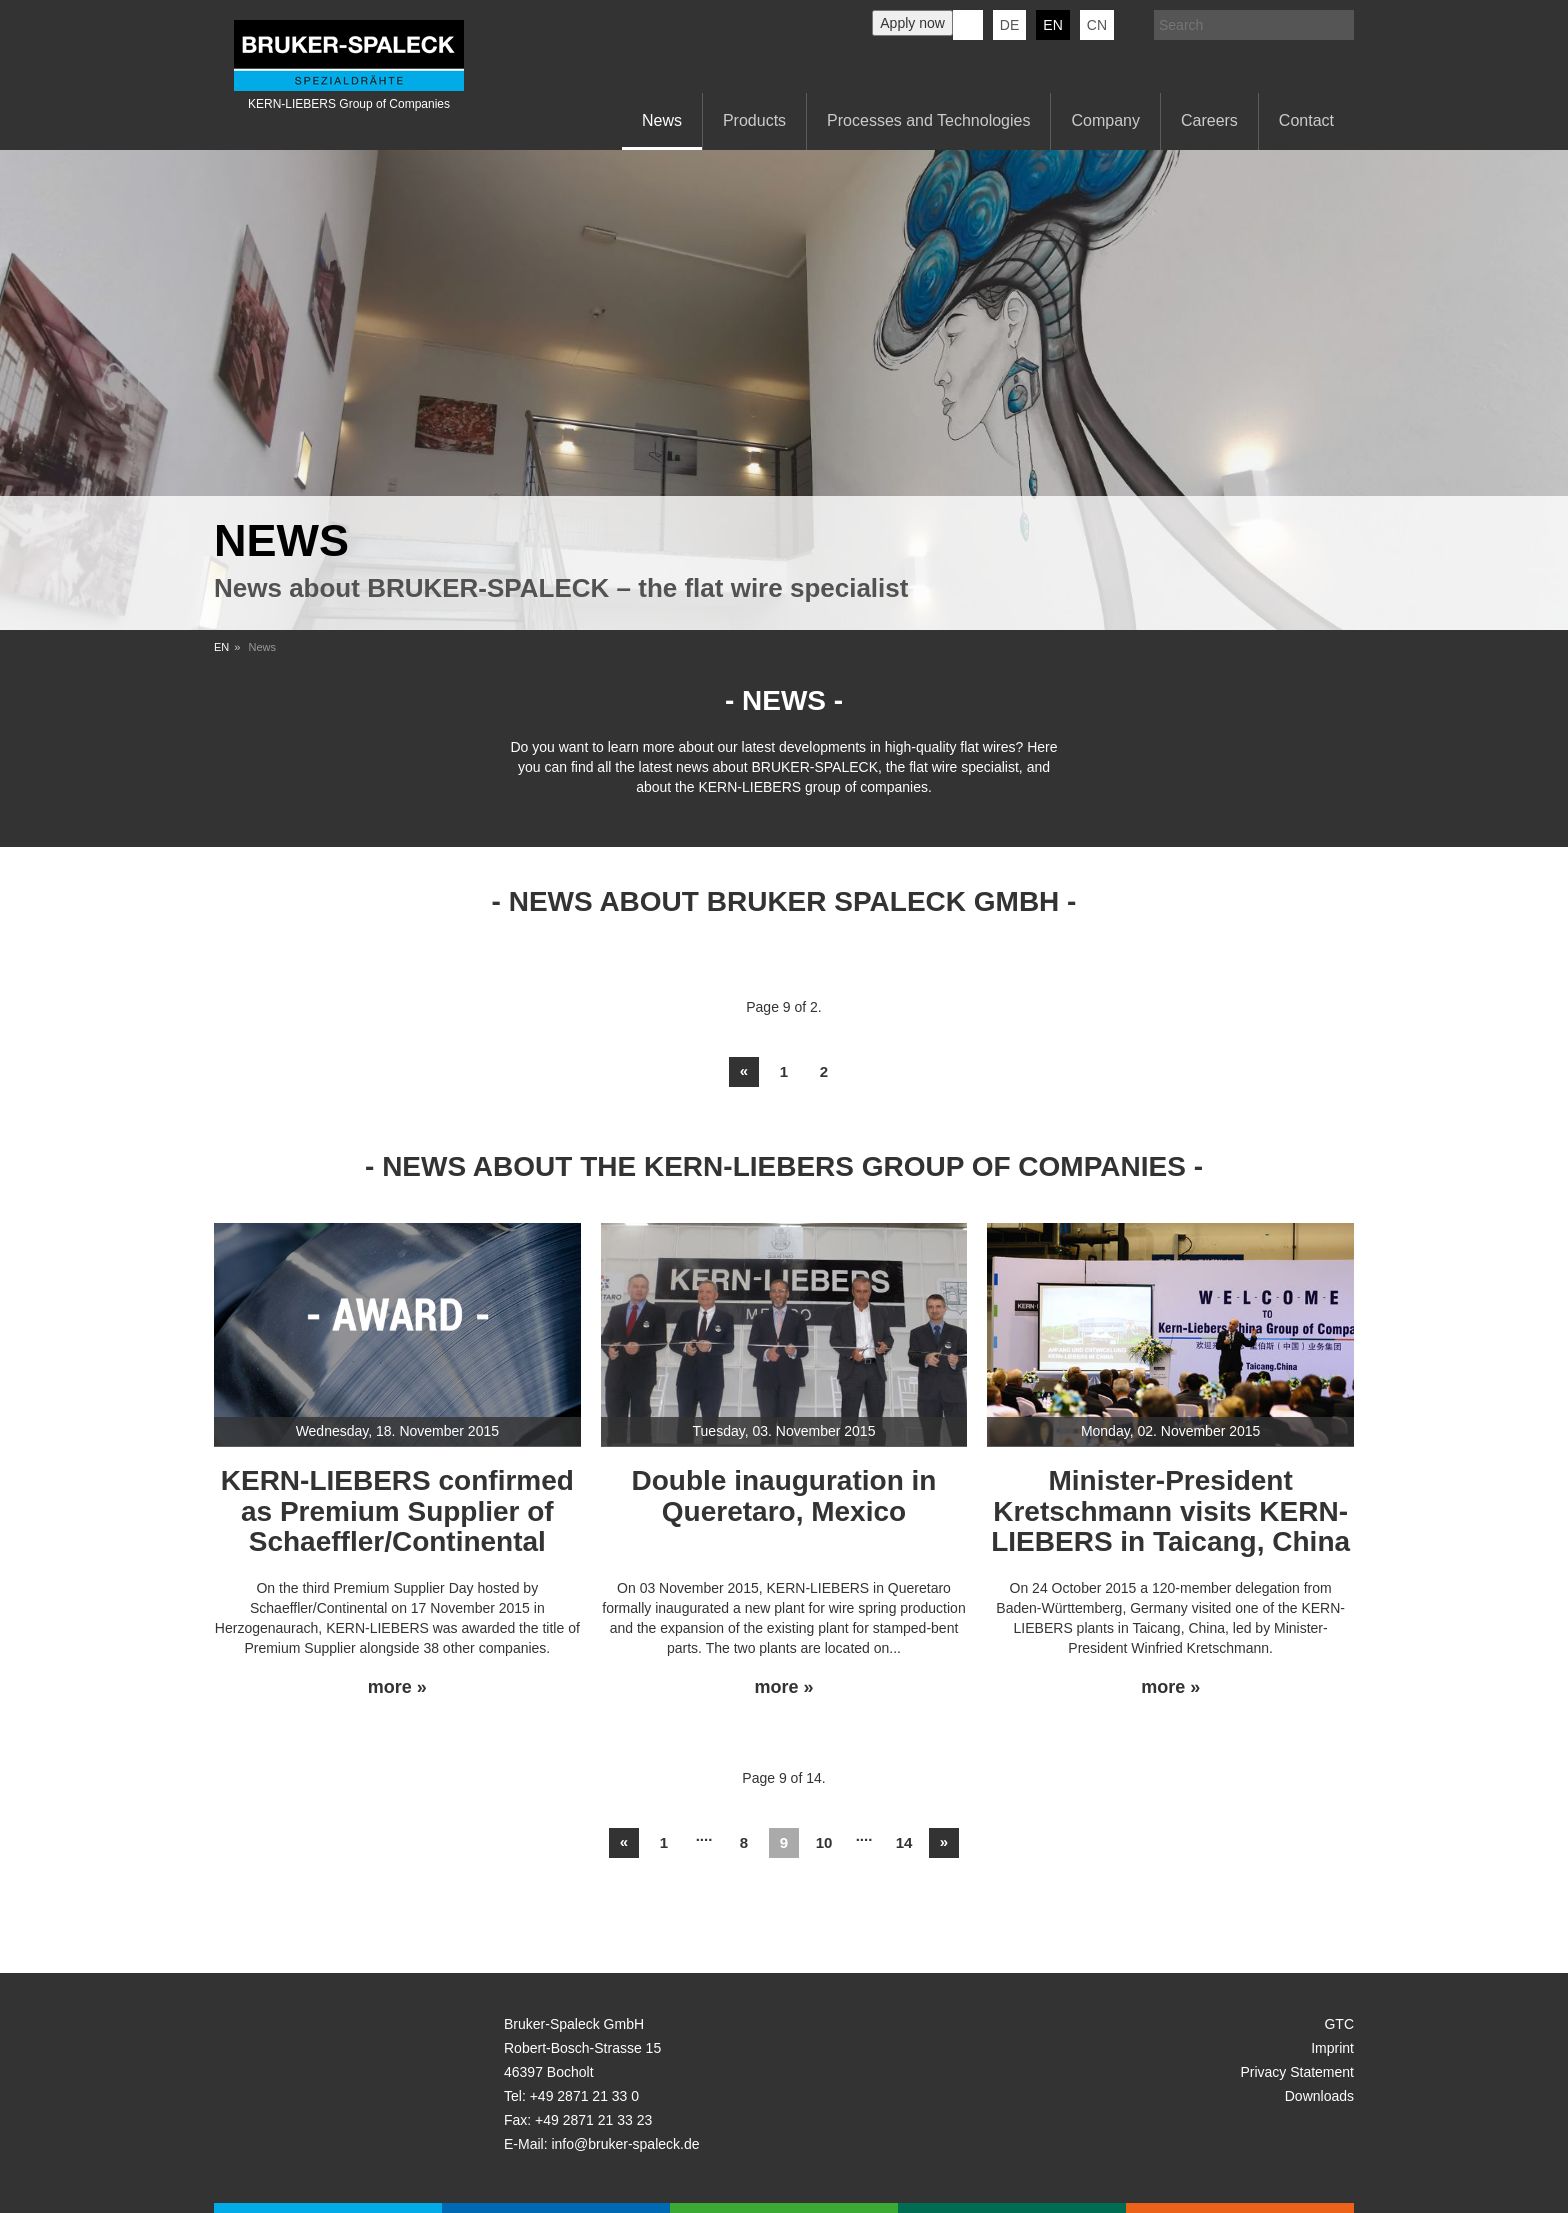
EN (221, 647)
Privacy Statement (1297, 2072)
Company (1105, 120)
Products (754, 120)
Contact (1306, 120)
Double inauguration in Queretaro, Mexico (784, 1496)
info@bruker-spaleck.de (625, 2144)
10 (824, 1842)
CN (1097, 25)
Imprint (1332, 2048)
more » (397, 1687)
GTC (1339, 2024)
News (662, 120)
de (1009, 25)
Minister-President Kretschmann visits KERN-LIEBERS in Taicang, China (1170, 1511)
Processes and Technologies (928, 120)
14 (904, 1842)
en (1052, 25)
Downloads (1319, 2096)
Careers (1209, 120)
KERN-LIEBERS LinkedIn (968, 25)
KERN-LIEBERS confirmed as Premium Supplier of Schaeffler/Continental (397, 1511)
